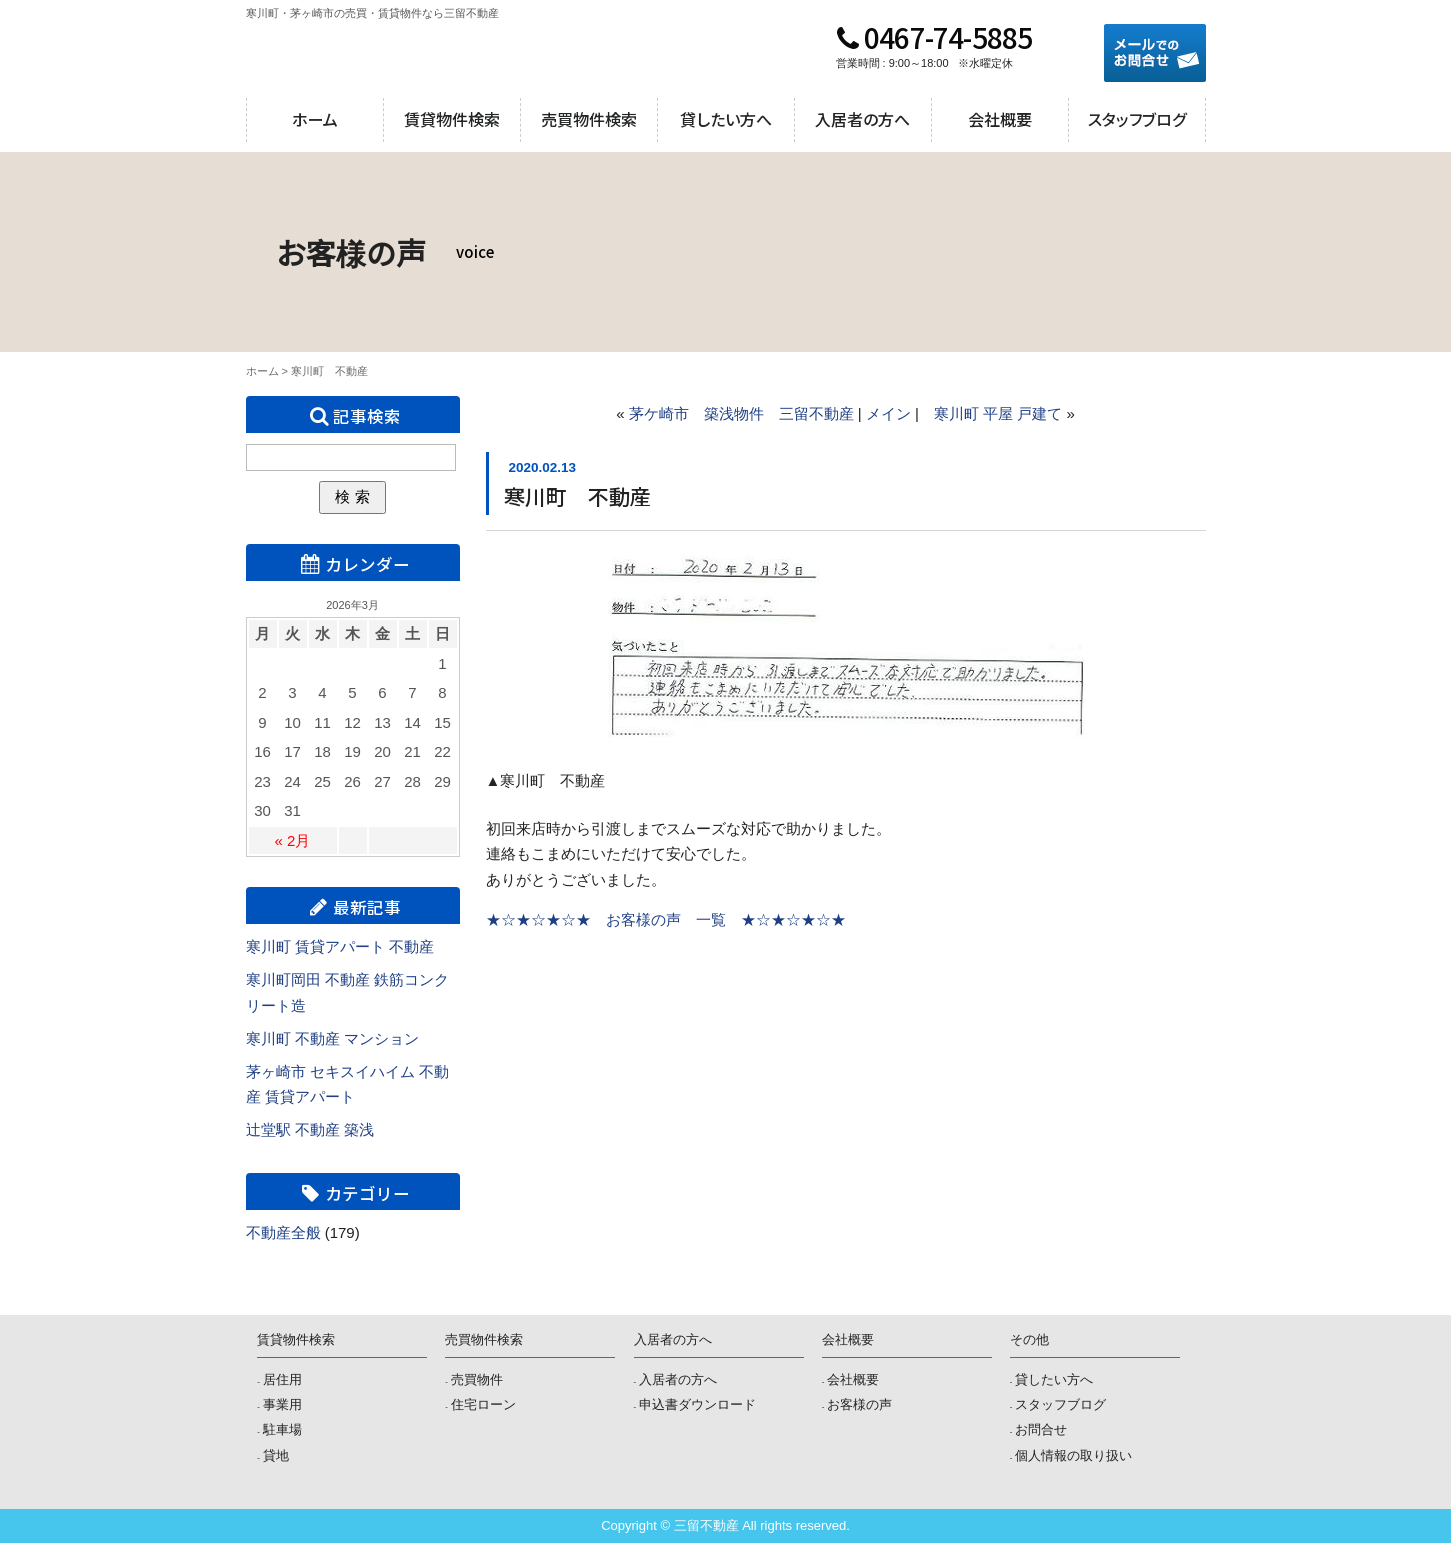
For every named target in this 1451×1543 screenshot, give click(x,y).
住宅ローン (483, 1404)
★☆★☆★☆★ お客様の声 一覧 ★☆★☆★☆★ (666, 919)
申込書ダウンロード (697, 1404)
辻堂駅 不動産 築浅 (310, 1129)
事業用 (282, 1404)
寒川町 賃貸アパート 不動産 (340, 946)
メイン (888, 413)
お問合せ (1041, 1429)
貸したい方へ (726, 119)
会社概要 (1000, 119)
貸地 (276, 1455)
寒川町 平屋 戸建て (998, 413)
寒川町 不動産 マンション (332, 1038)
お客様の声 (859, 1404)
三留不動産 (365, 53)
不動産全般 (283, 1232)
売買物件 (477, 1379)
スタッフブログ (1137, 119)
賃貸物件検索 (452, 119)
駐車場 (282, 1429)
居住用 (282, 1379)
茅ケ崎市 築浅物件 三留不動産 (741, 413)
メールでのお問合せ (1155, 53)
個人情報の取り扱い (1073, 1455)
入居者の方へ (862, 119)
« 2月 (293, 840)
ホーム (315, 119)
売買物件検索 (589, 119)
